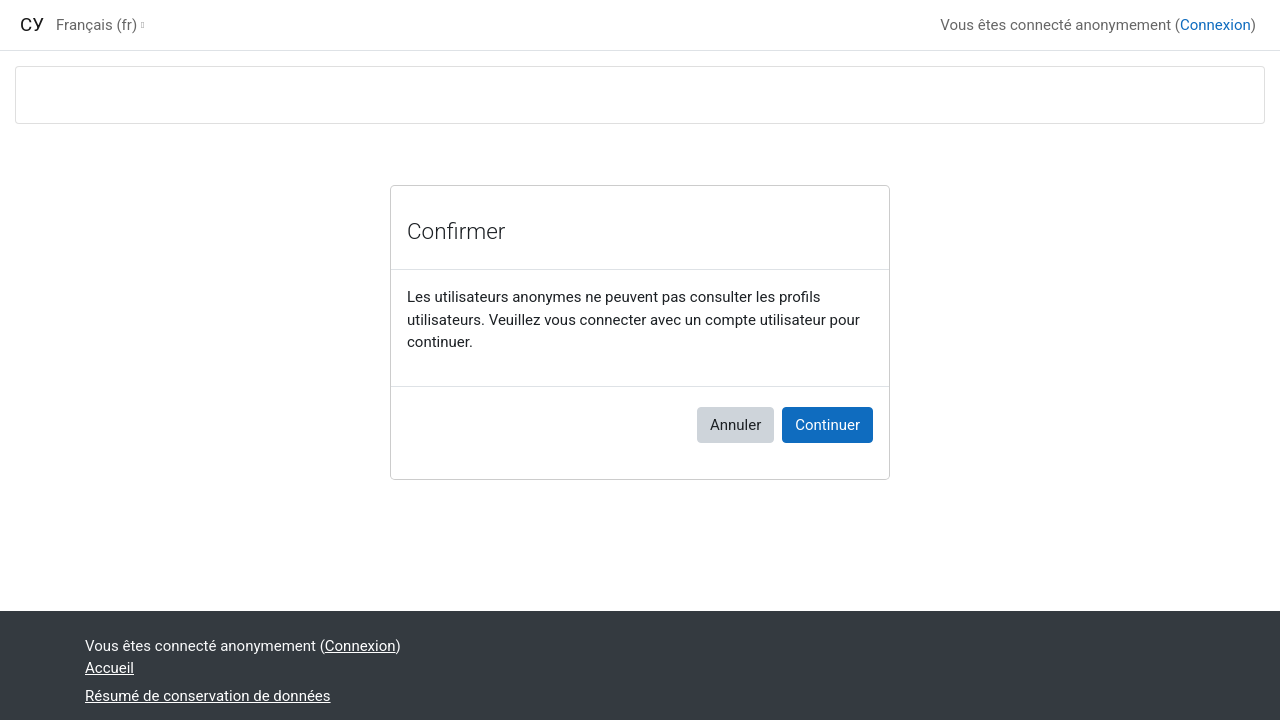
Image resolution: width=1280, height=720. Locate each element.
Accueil (109, 668)
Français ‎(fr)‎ (96, 25)
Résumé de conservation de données (208, 696)
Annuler (735, 425)
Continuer (827, 425)
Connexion (1215, 25)
